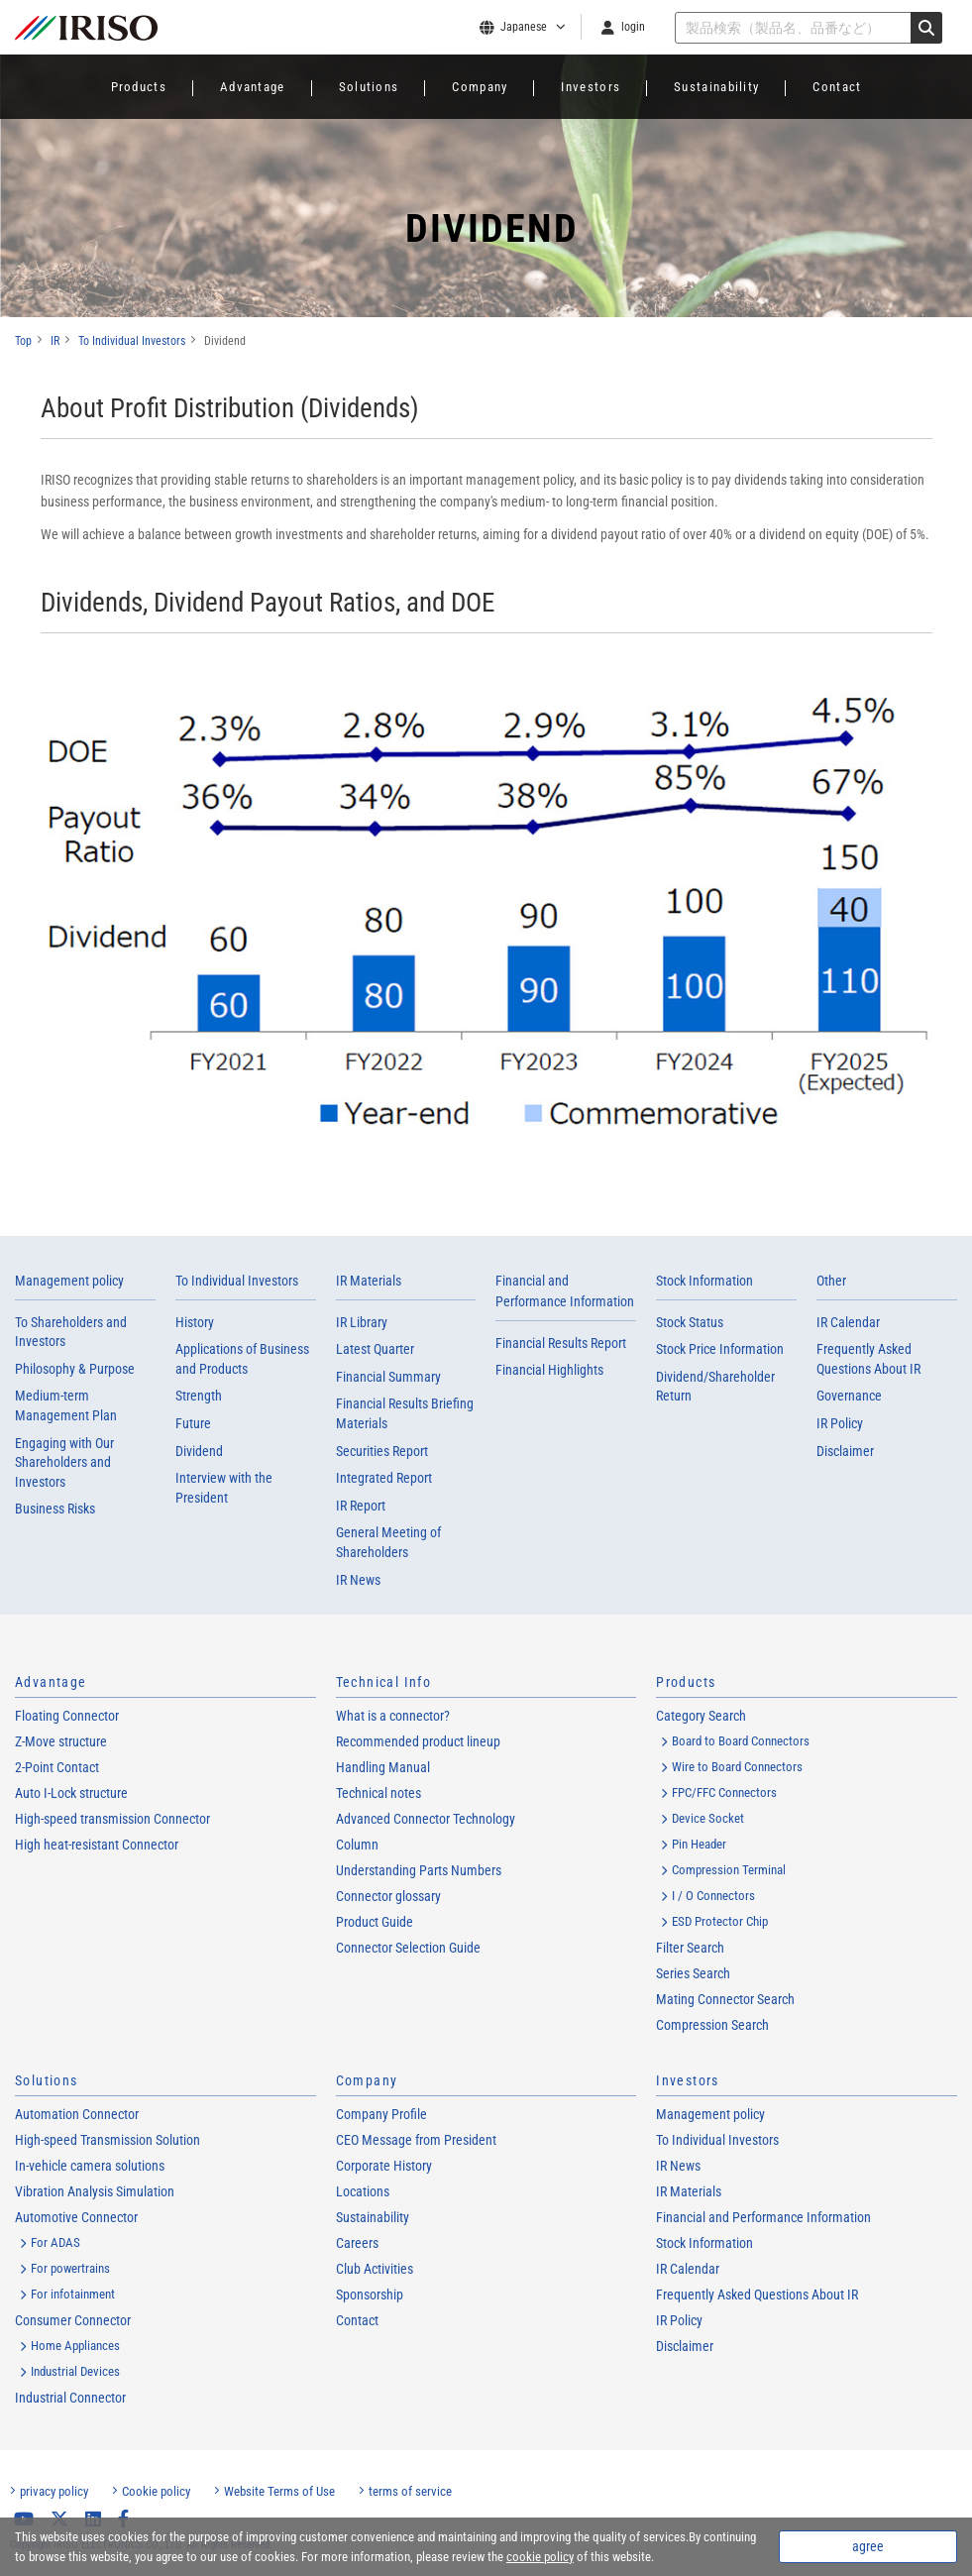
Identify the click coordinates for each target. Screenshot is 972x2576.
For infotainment (73, 2294)
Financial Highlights (549, 1370)
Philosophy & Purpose (75, 1369)
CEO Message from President (416, 2140)
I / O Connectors (713, 1895)
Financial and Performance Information (763, 2217)
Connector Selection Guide (408, 1948)
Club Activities (374, 2269)
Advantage (252, 86)
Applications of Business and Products (242, 1359)
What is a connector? (393, 1716)
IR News (358, 1580)
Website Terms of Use (279, 2491)
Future (193, 1423)
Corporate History (384, 2166)
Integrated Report (384, 1478)
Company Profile (381, 2114)
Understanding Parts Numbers (418, 1870)
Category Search (701, 1716)
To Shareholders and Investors (71, 1332)
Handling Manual (383, 1767)
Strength (198, 1395)
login (633, 27)
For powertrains (70, 2268)
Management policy (69, 1280)
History (194, 1322)
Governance (849, 1395)
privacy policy (54, 2491)
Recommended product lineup (418, 1741)
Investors (590, 86)
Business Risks (55, 1508)
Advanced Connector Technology (425, 1819)
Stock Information (704, 1280)
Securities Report (382, 1451)
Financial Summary (388, 1377)
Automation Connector (77, 2114)
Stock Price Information (720, 1349)
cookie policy (540, 2556)
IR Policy (839, 1423)
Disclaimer (845, 1451)
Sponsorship (369, 2294)
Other (831, 1280)
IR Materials (368, 1280)
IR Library (361, 1322)
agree (868, 2546)
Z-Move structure (61, 1741)
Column (357, 1844)
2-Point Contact (57, 1767)
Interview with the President (223, 1488)
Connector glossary (388, 1896)
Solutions (369, 86)
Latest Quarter (375, 1349)
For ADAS (55, 2242)
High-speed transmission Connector (112, 1819)
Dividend (199, 1451)
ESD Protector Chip (720, 1921)
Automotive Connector (76, 2217)
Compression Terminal (729, 1869)
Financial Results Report (560, 1343)
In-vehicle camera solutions (89, 2166)
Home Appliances (75, 2345)
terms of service (410, 2491)
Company (479, 86)
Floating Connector (67, 1716)
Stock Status (689, 1322)
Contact (836, 86)
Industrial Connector (70, 2398)
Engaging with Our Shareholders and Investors (64, 1462)
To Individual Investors (236, 1280)
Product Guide (374, 1922)
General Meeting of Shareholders (388, 1542)
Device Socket (708, 1818)
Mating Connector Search (725, 1999)
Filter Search (690, 1948)
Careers (357, 2243)
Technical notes (378, 1793)
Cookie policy (156, 2491)
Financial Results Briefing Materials (405, 1413)
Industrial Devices (75, 2371)
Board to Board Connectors (741, 1741)
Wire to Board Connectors (737, 1766)
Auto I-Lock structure (71, 1793)
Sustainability (716, 86)
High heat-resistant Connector (96, 1844)
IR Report (360, 1505)
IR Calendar (848, 1322)
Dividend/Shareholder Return (715, 1386)
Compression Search (712, 2025)
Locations (362, 2191)
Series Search (693, 1973)
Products (138, 86)
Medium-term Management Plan (66, 1405)
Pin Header (699, 1844)
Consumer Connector (73, 2320)
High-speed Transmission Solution (107, 2140)
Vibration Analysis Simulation (94, 2191)
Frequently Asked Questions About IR (868, 1359)
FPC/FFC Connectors (724, 1792)
